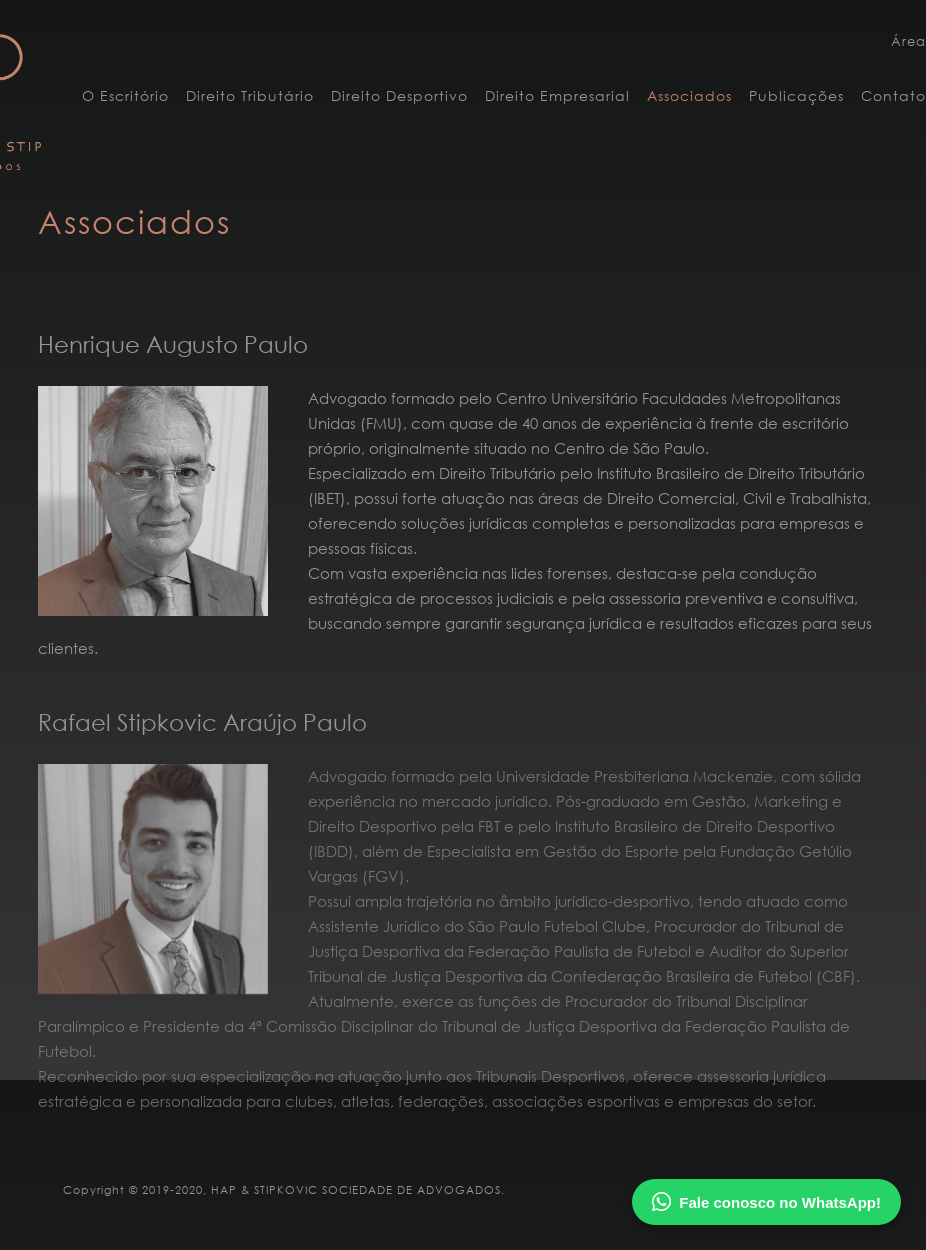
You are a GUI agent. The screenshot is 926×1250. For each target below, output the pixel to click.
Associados (689, 95)
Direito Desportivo (399, 95)
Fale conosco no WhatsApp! (766, 1202)
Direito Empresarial (557, 95)
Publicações (796, 95)
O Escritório (125, 95)
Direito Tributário (250, 95)
